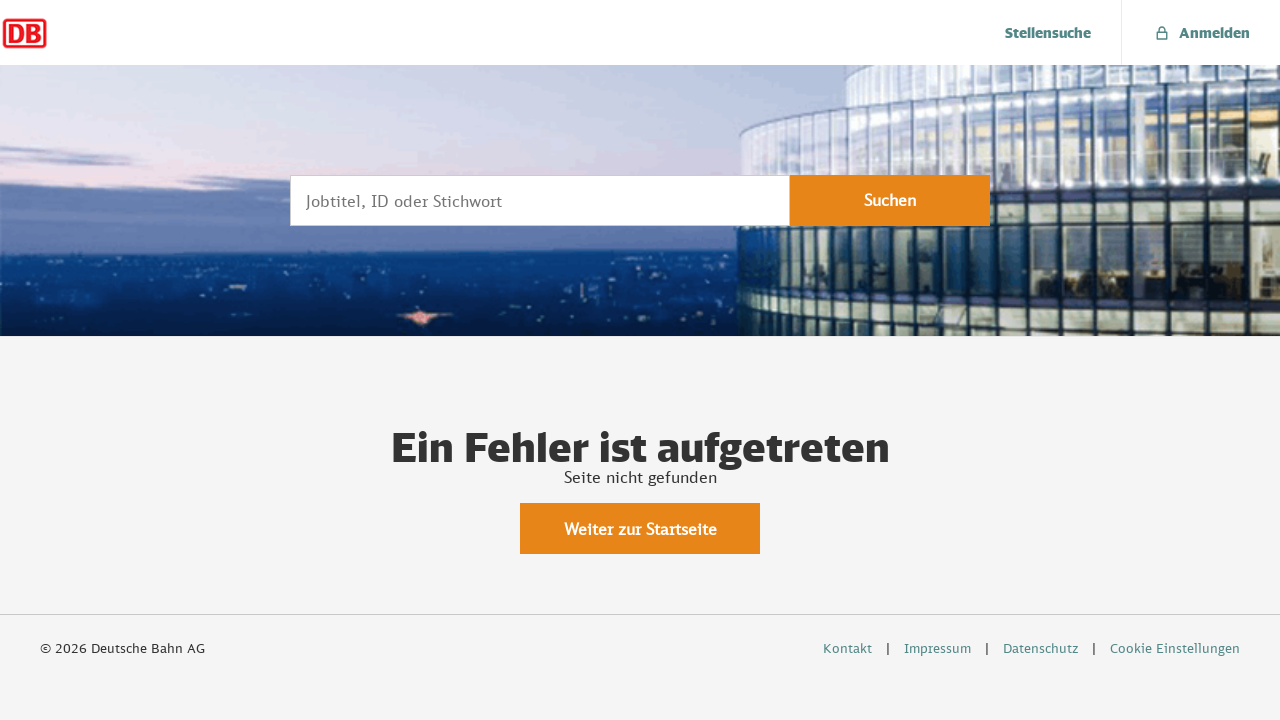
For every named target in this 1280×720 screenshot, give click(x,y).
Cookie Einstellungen (1175, 648)
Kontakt (847, 648)
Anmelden (1201, 32)
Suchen (890, 200)
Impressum (937, 648)
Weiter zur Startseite (640, 529)
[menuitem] (1048, 32)
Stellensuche (1048, 32)
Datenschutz (1040, 648)
